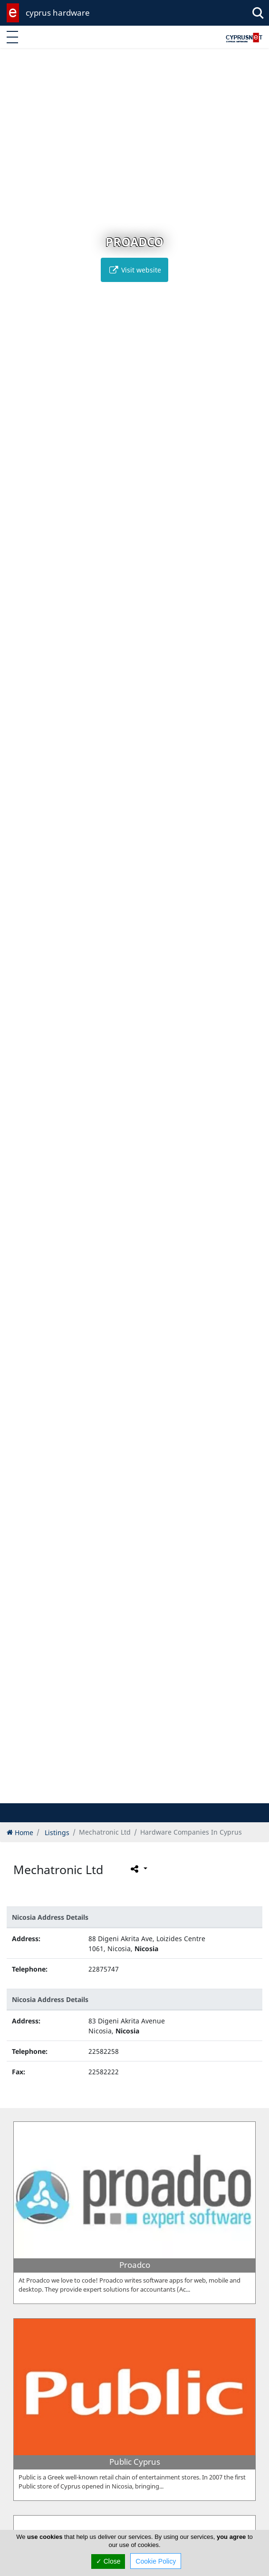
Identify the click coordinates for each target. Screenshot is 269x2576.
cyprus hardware (58, 12)
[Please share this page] (138, 1868)
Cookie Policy (155, 2561)
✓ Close (108, 2561)
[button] (115, 1794)
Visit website (134, 269)
